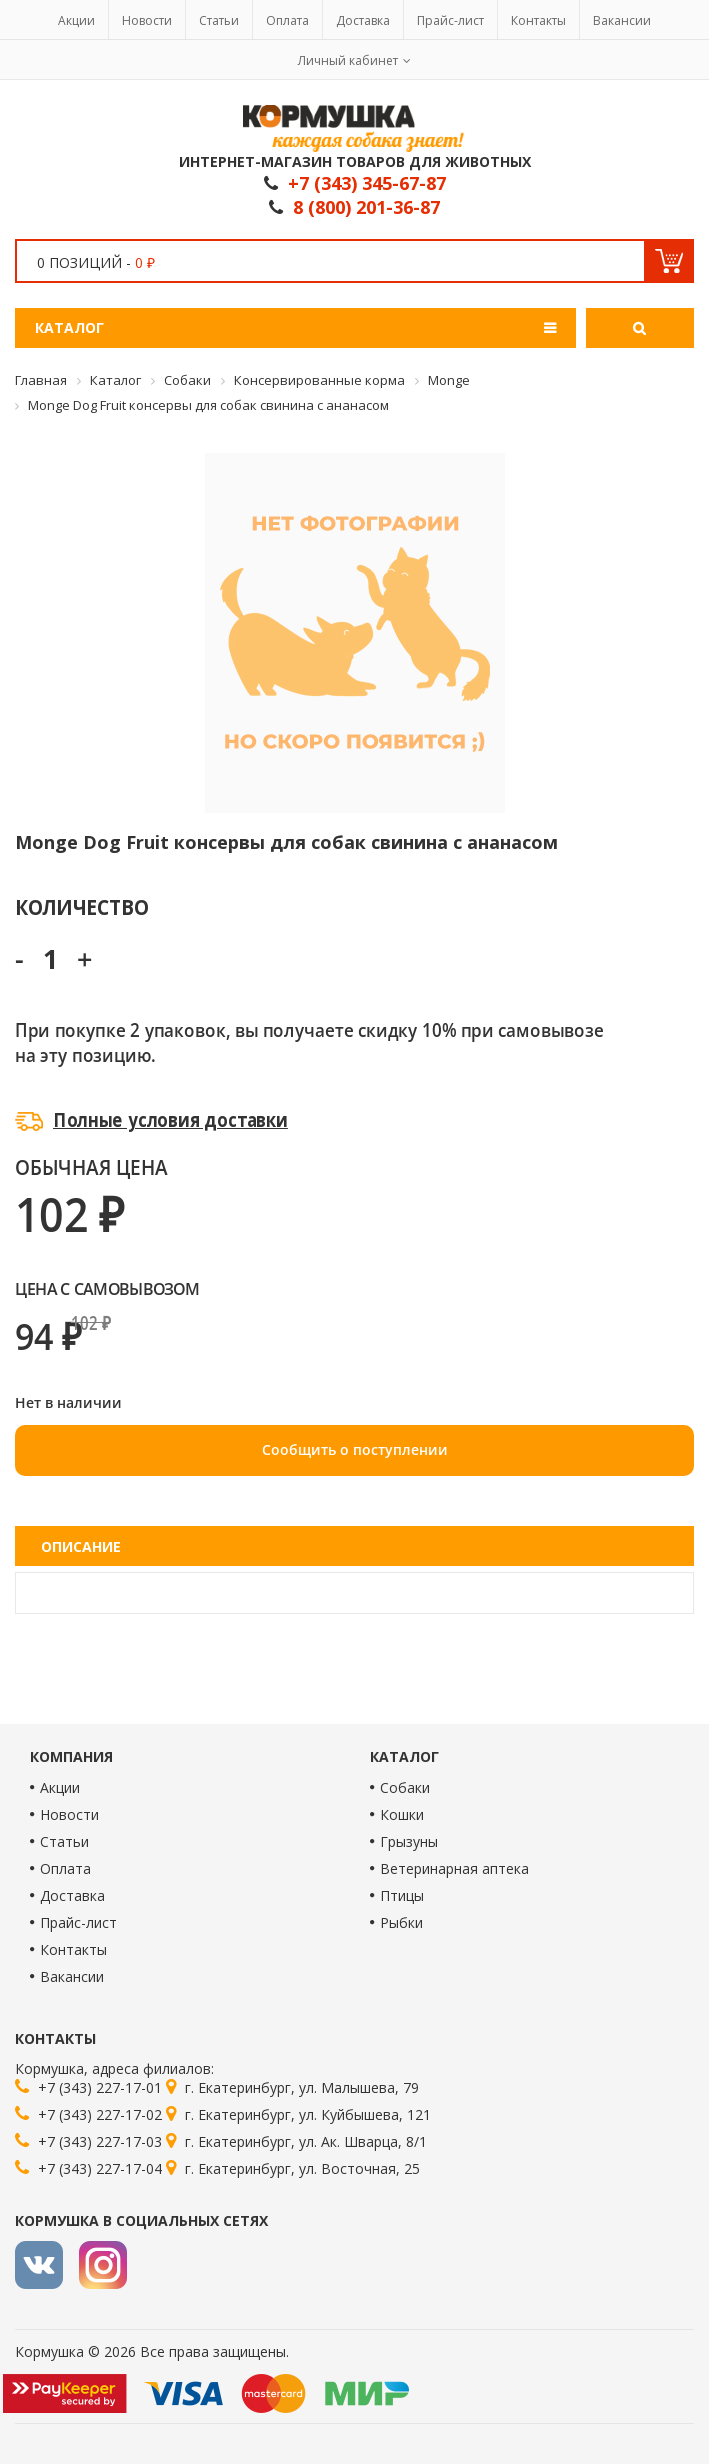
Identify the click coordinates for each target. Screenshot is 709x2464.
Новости (147, 20)
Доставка (363, 20)
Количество (81, 906)
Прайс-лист (450, 20)
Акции (76, 20)
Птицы (402, 1895)
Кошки (402, 1814)
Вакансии (622, 20)
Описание (81, 1546)
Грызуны (409, 1841)
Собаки (405, 1787)
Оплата (287, 20)
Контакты (538, 20)
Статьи (219, 20)
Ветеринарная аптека (454, 1868)
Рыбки (401, 1922)
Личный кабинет (348, 60)
